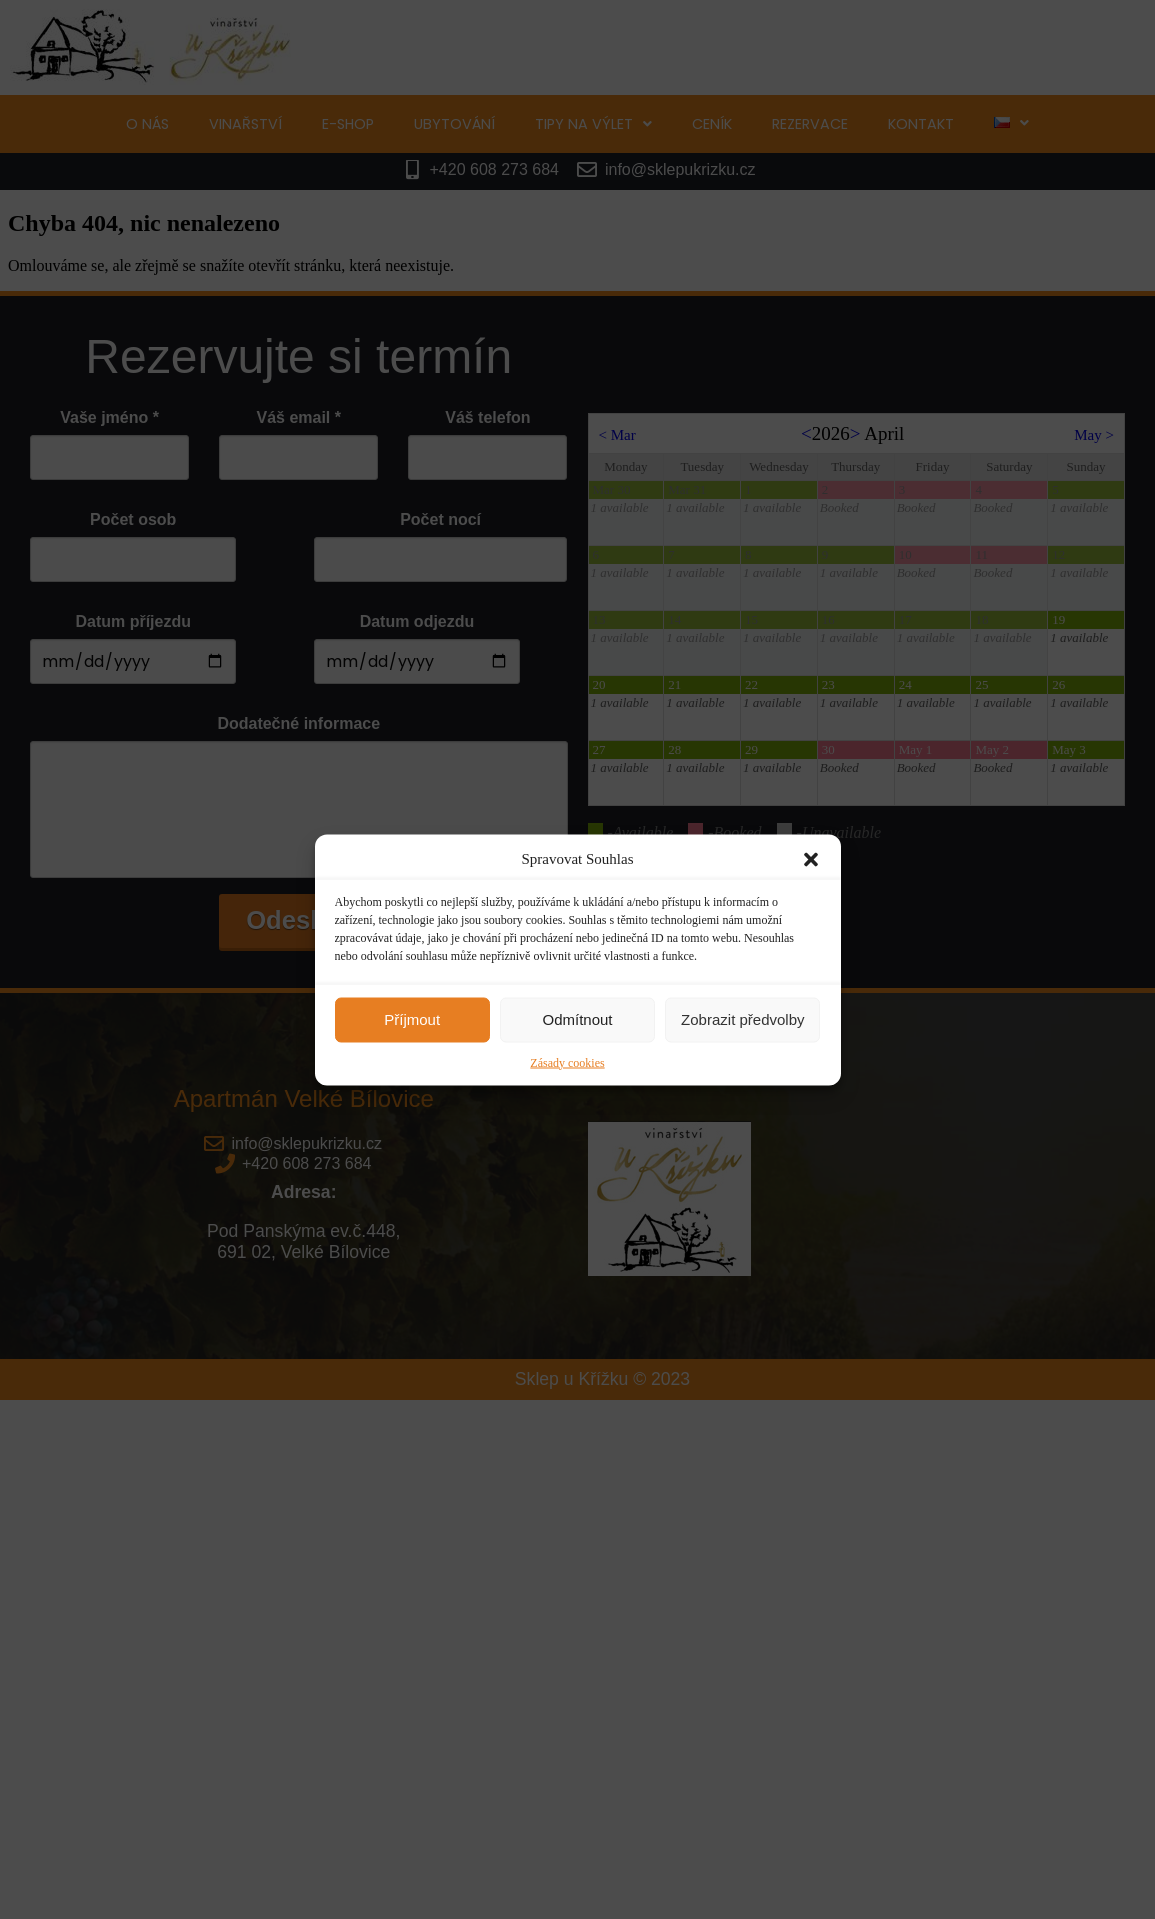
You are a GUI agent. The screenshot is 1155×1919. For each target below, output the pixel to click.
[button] (811, 859)
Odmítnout (577, 1019)
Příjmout (412, 1019)
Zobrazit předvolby (742, 1019)
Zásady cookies (567, 1062)
